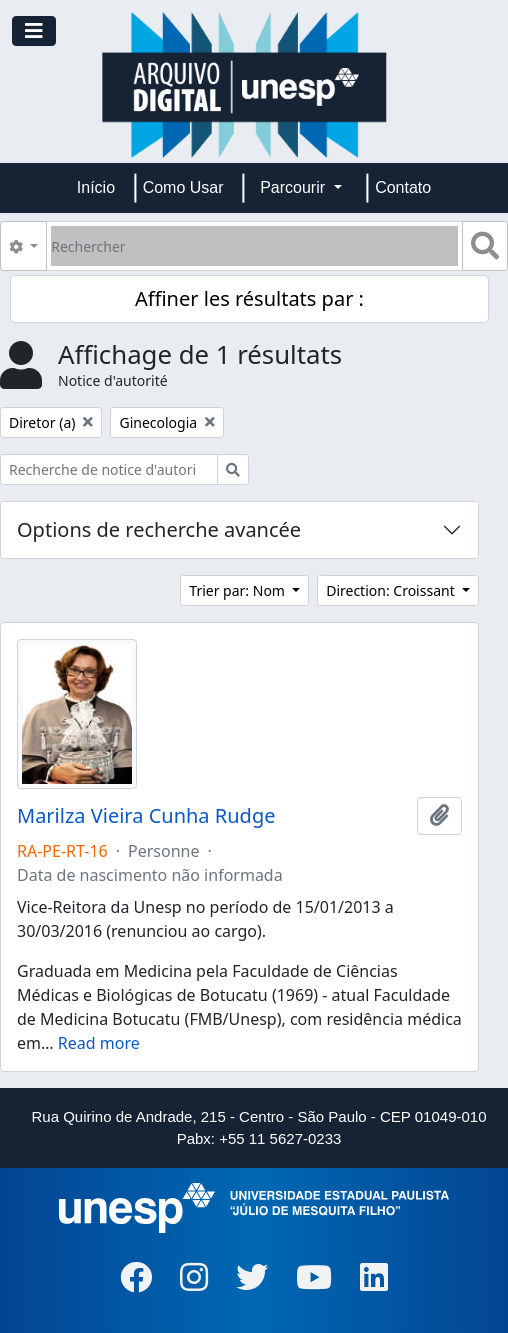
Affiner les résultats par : (249, 298)
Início (96, 187)
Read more (99, 1043)
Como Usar (183, 187)
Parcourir (294, 187)
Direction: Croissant (392, 590)
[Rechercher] (254, 246)
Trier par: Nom (238, 590)
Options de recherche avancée (159, 529)
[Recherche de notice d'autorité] (109, 469)
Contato (403, 187)
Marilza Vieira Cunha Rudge (146, 816)
